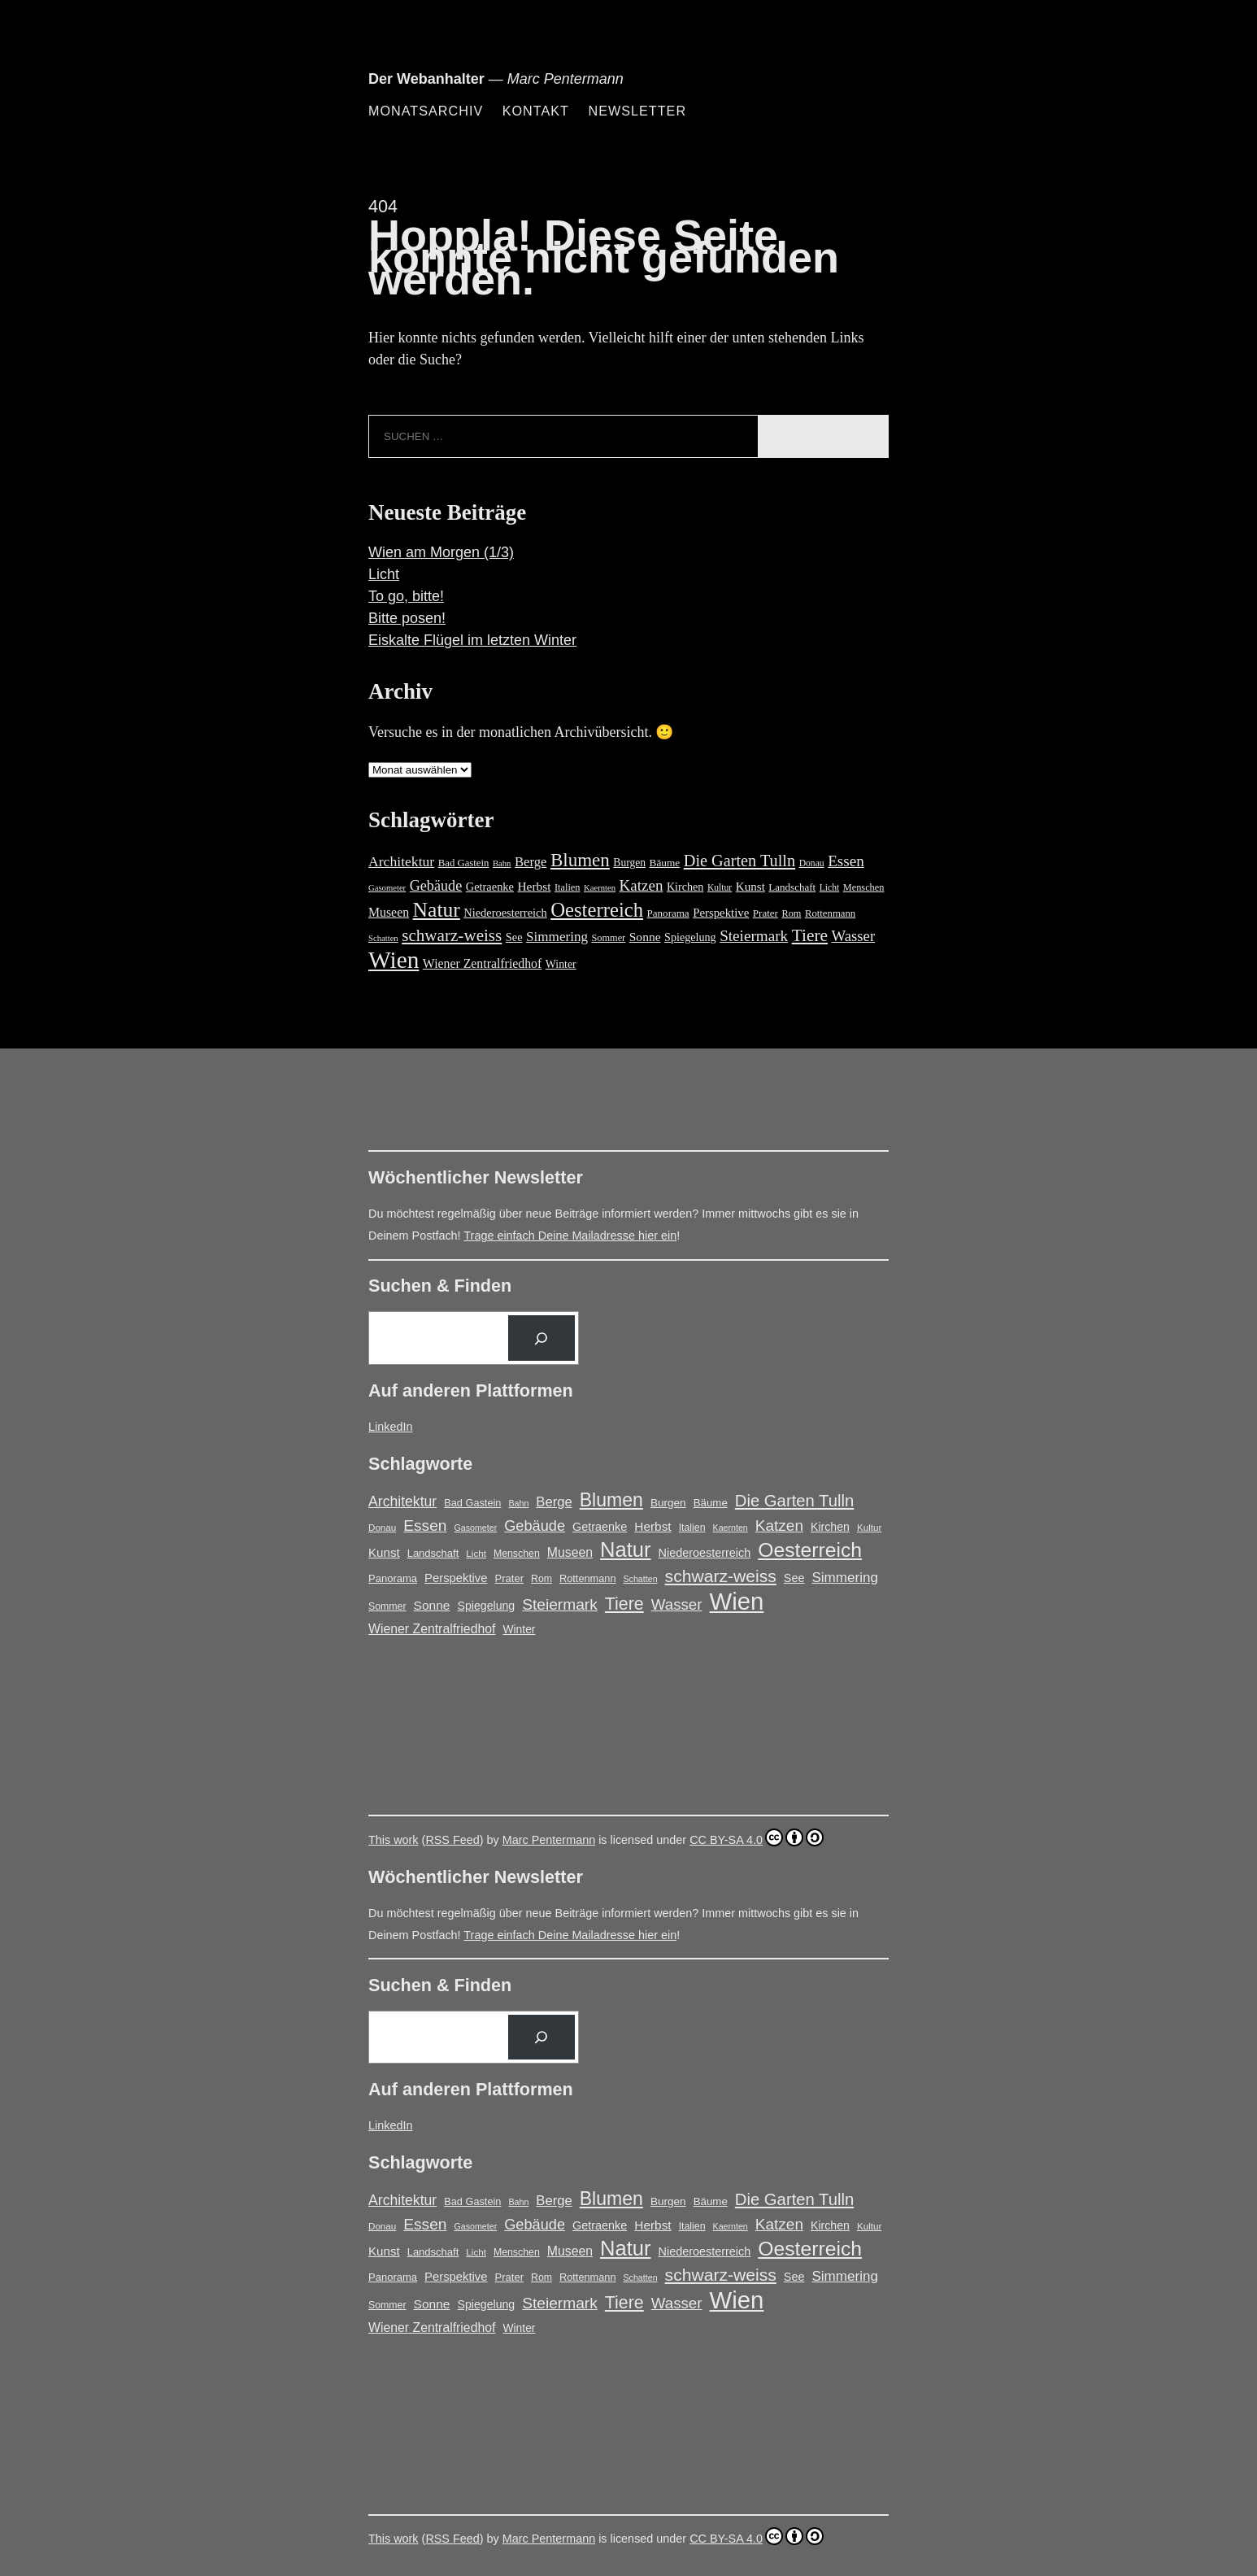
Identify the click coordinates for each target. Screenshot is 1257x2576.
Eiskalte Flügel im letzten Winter (472, 640)
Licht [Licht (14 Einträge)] (830, 888)
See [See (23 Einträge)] (514, 937)
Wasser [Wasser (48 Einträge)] (854, 935)
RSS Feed (452, 1839)
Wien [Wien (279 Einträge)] (393, 960)
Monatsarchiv (425, 110)
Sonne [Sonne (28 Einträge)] (645, 937)
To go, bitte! (406, 596)
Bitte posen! (407, 618)
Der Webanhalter (426, 79)
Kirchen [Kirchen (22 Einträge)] (685, 886)
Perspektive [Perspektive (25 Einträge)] (721, 912)
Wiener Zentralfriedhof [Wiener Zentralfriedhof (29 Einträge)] (482, 963)
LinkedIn (390, 1426)
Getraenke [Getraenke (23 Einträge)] (490, 886)
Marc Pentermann (548, 1839)
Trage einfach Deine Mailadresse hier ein (569, 1235)
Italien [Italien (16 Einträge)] (568, 887)
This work (393, 1839)
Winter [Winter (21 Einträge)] (561, 964)
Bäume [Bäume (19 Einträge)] (665, 862)
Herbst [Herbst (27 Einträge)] (533, 886)
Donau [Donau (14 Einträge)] (811, 863)
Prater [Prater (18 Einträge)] (765, 913)
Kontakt (535, 110)
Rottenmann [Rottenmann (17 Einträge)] (830, 913)
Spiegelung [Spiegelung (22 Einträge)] (690, 937)
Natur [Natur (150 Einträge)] (436, 910)
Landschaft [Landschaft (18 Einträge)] (792, 887)
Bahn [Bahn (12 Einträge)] (502, 863)
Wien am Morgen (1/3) (441, 552)
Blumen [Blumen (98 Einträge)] (580, 859)
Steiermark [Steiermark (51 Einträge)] (754, 935)
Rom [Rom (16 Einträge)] (791, 913)
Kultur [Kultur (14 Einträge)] (719, 888)
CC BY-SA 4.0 (756, 1837)
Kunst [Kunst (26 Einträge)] (750, 886)
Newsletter (637, 110)
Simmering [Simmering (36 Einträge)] (557, 936)
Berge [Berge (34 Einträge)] (530, 862)
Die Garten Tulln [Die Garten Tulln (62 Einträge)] (739, 861)
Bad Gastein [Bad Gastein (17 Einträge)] (463, 863)
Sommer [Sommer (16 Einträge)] (608, 938)
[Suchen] (541, 1338)
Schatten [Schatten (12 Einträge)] (383, 938)
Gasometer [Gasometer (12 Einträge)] (387, 887)
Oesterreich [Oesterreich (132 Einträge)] (596, 910)
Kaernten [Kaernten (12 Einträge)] (599, 887)
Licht (383, 574)
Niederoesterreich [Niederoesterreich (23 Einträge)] (504, 912)
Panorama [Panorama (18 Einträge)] (668, 913)
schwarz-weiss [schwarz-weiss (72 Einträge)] (452, 935)
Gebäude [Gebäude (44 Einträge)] (436, 886)
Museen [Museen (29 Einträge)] (388, 912)
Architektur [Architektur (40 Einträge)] (401, 861)
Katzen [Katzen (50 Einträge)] (641, 885)
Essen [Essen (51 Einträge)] (846, 861)
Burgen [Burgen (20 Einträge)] (629, 862)
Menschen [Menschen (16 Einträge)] (864, 887)
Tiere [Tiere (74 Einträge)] (810, 935)
